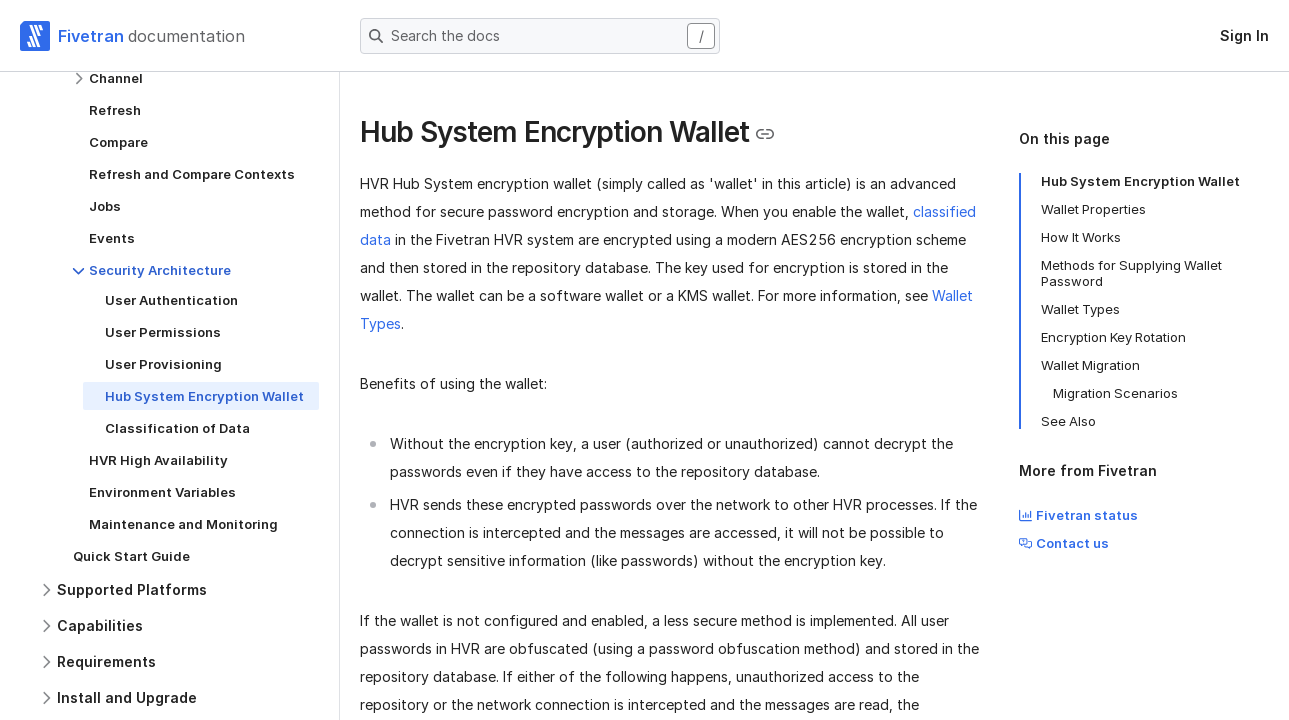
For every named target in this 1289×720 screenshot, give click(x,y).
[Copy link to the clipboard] (765, 134)
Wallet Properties (1093, 209)
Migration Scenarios (1115, 393)
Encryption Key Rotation (1113, 337)
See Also (1068, 421)
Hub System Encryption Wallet (1140, 181)
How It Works (1081, 237)
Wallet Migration (1090, 365)
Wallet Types (1080, 309)
